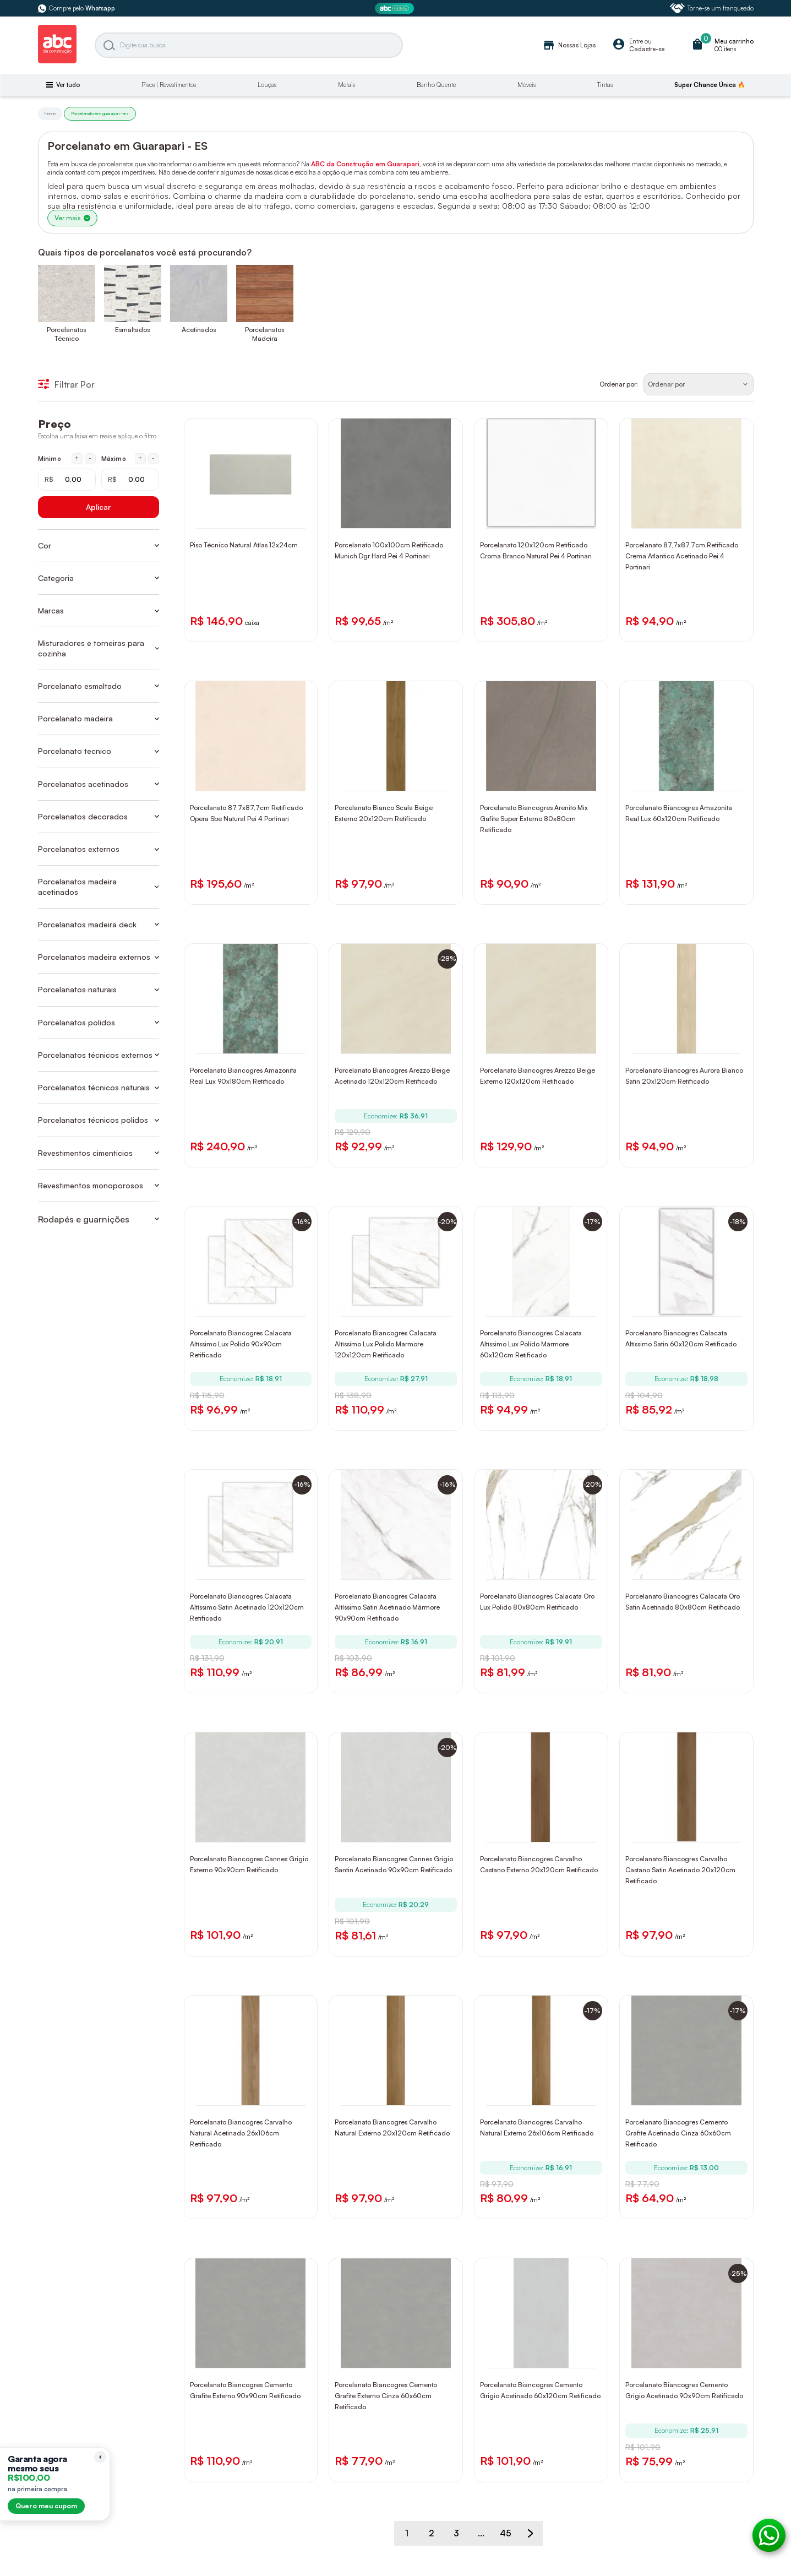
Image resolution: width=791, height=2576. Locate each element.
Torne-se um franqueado (712, 8)
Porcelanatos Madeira (264, 334)
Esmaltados (132, 329)
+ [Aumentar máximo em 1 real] (140, 458)
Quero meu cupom (46, 2506)
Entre (636, 41)
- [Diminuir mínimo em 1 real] (90, 458)
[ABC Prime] (396, 8)
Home (50, 113)
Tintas (605, 85)
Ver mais (72, 218)
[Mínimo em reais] (67, 480)
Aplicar (98, 507)
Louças (267, 85)
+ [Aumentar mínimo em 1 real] (77, 458)
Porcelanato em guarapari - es (100, 113)
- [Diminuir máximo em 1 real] (153, 458)
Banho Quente (436, 85)
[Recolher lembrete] (100, 2457)
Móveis (526, 85)
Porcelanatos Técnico (66, 334)
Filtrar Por (66, 384)
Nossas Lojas (569, 45)
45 (505, 2533)
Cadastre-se (646, 49)
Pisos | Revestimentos (168, 85)
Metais (346, 85)
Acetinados (199, 329)
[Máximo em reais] (130, 480)
